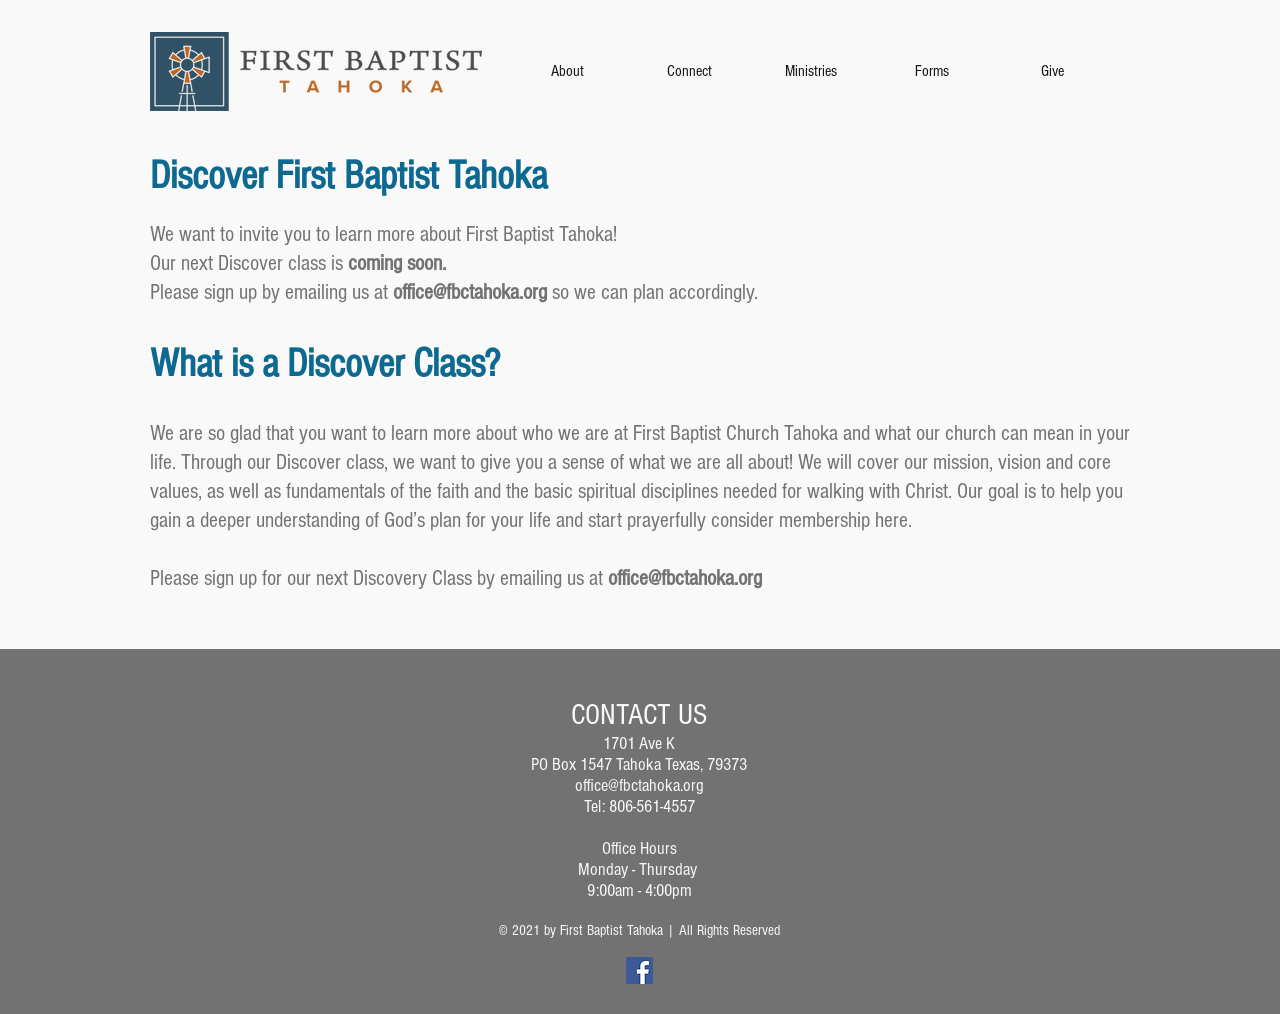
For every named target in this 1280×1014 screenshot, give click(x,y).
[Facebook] (639, 970)
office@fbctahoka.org (470, 292)
